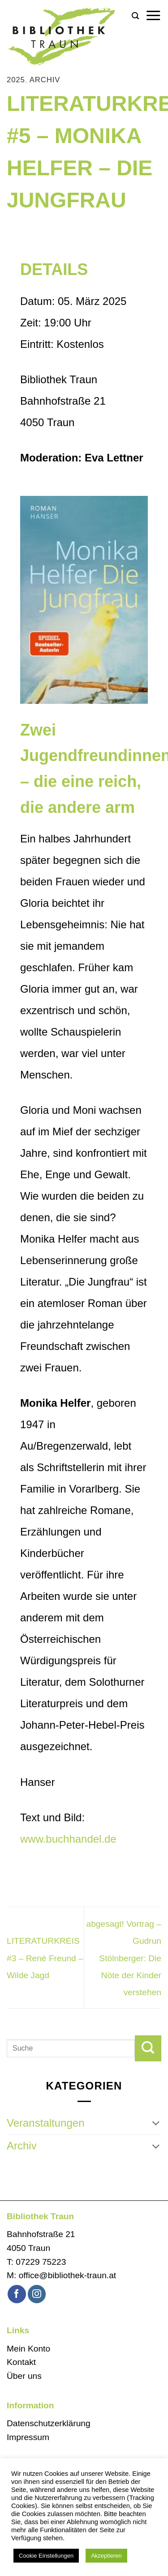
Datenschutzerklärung (48, 2423)
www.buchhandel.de (68, 1839)
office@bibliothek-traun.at (67, 2275)
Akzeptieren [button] (106, 2555)
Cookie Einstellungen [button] (46, 2555)
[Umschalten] (156, 2123)
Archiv (45, 80)
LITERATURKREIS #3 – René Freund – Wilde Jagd (45, 1958)
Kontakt (21, 2362)
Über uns (24, 2376)
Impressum (28, 2437)
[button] (135, 16)
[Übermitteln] (148, 2048)
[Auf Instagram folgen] (37, 2294)
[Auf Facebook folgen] (17, 2294)
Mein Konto (28, 2348)
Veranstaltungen (45, 2123)
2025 (16, 80)
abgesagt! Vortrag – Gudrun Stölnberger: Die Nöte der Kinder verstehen (123, 1958)
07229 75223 (41, 2262)
